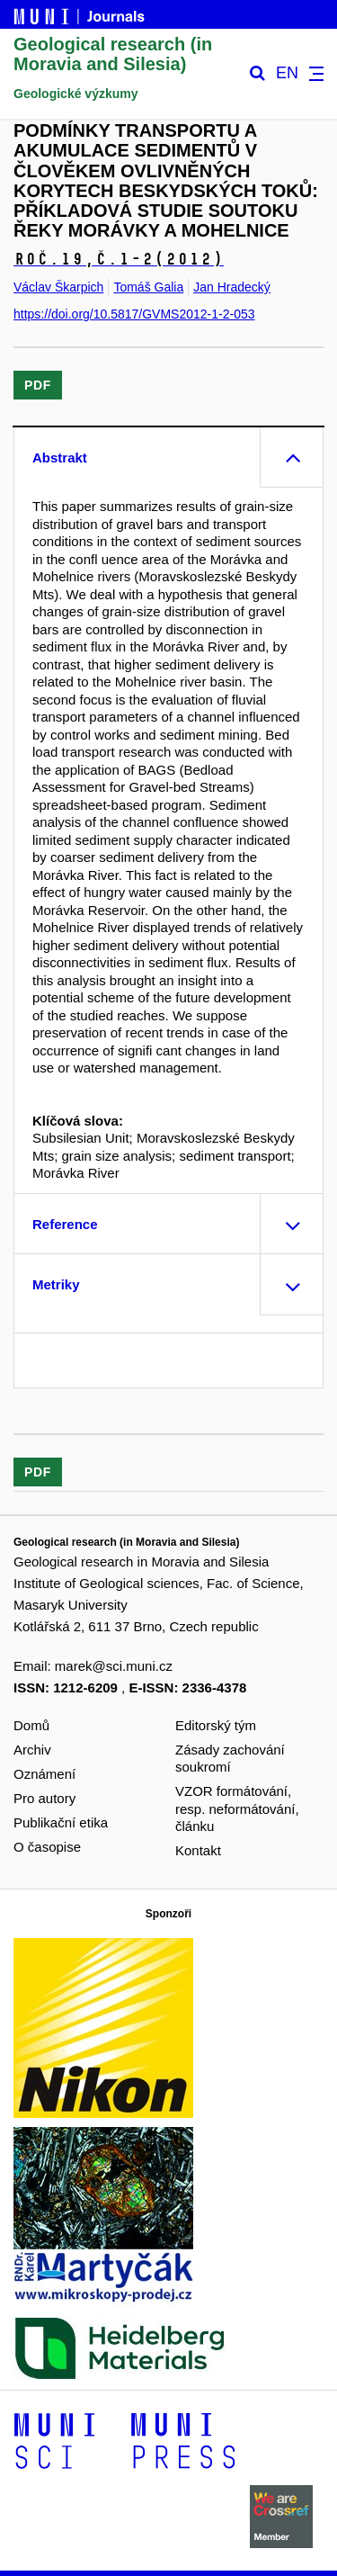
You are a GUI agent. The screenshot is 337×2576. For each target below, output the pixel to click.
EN (287, 73)
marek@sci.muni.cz (114, 1666)
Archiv (32, 1749)
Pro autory (44, 1798)
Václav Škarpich (58, 287)
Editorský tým (215, 1725)
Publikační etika (60, 1822)
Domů (31, 1725)
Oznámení (44, 1774)
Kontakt (198, 1850)
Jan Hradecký (231, 287)
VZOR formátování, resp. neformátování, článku (237, 1808)
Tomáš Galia (148, 287)
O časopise (47, 1846)
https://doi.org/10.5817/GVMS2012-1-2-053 (134, 314)
